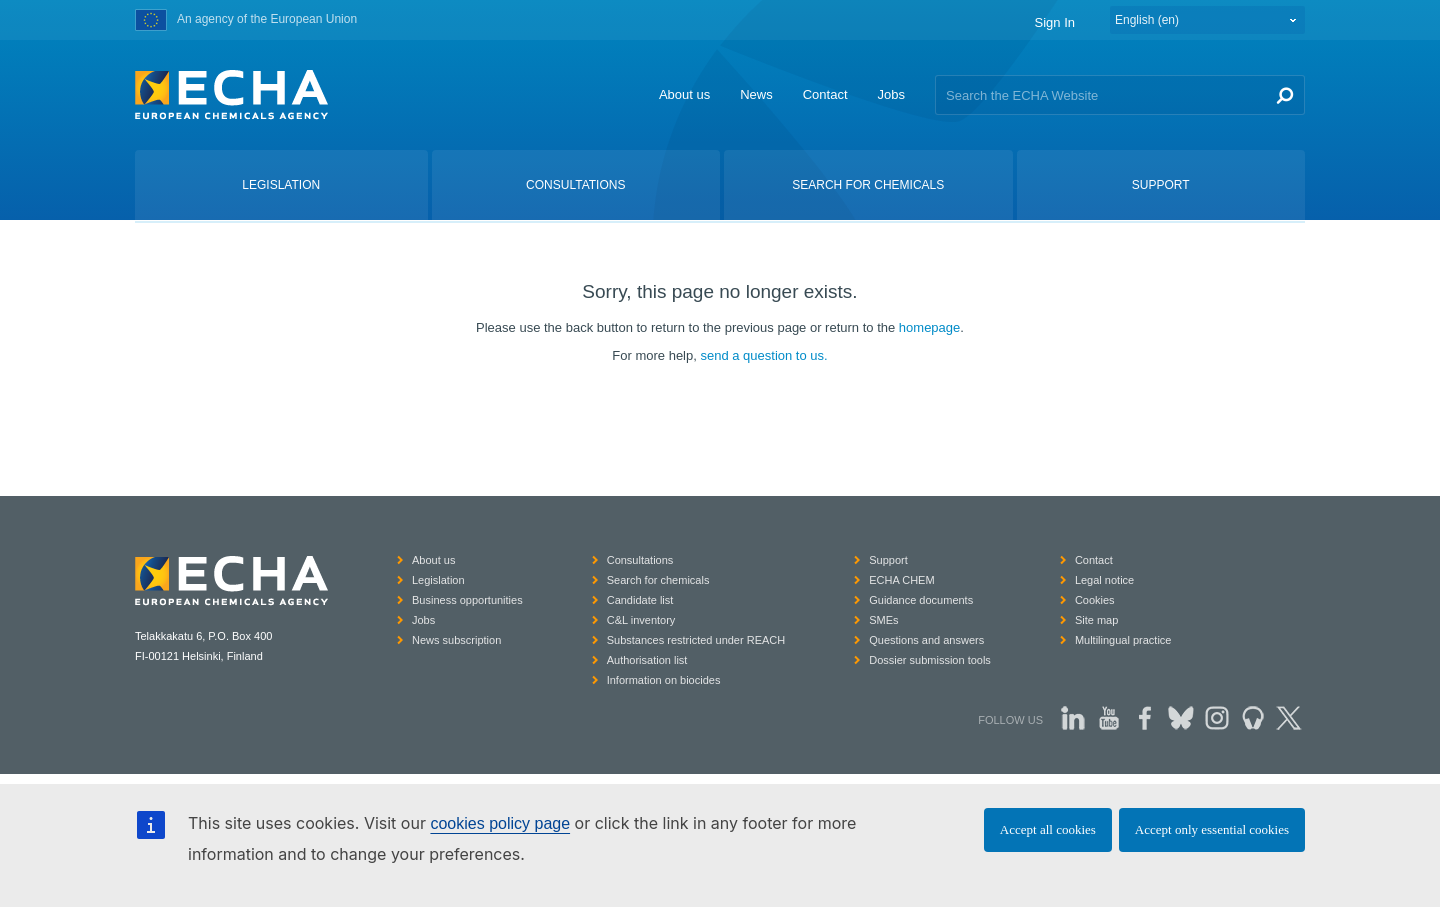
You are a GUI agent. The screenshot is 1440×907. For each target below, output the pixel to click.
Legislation (438, 580)
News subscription (456, 640)
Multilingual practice (1123, 640)
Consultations (640, 560)
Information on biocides (664, 680)
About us (684, 94)
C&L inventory (641, 620)
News (756, 94)
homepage (929, 327)
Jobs (891, 94)
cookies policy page (500, 823)
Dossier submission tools (930, 660)
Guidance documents (921, 600)
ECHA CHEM (901, 580)
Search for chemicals (658, 580)
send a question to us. (763, 355)
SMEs (883, 620)
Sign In (1055, 22)
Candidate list (640, 600)
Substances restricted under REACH (696, 640)
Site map (1096, 620)
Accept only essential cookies (1212, 829)
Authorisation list (647, 660)
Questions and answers (926, 640)
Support (888, 560)
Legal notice (1104, 580)
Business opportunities (467, 600)
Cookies (1095, 600)
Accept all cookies (1048, 829)
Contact (825, 94)
